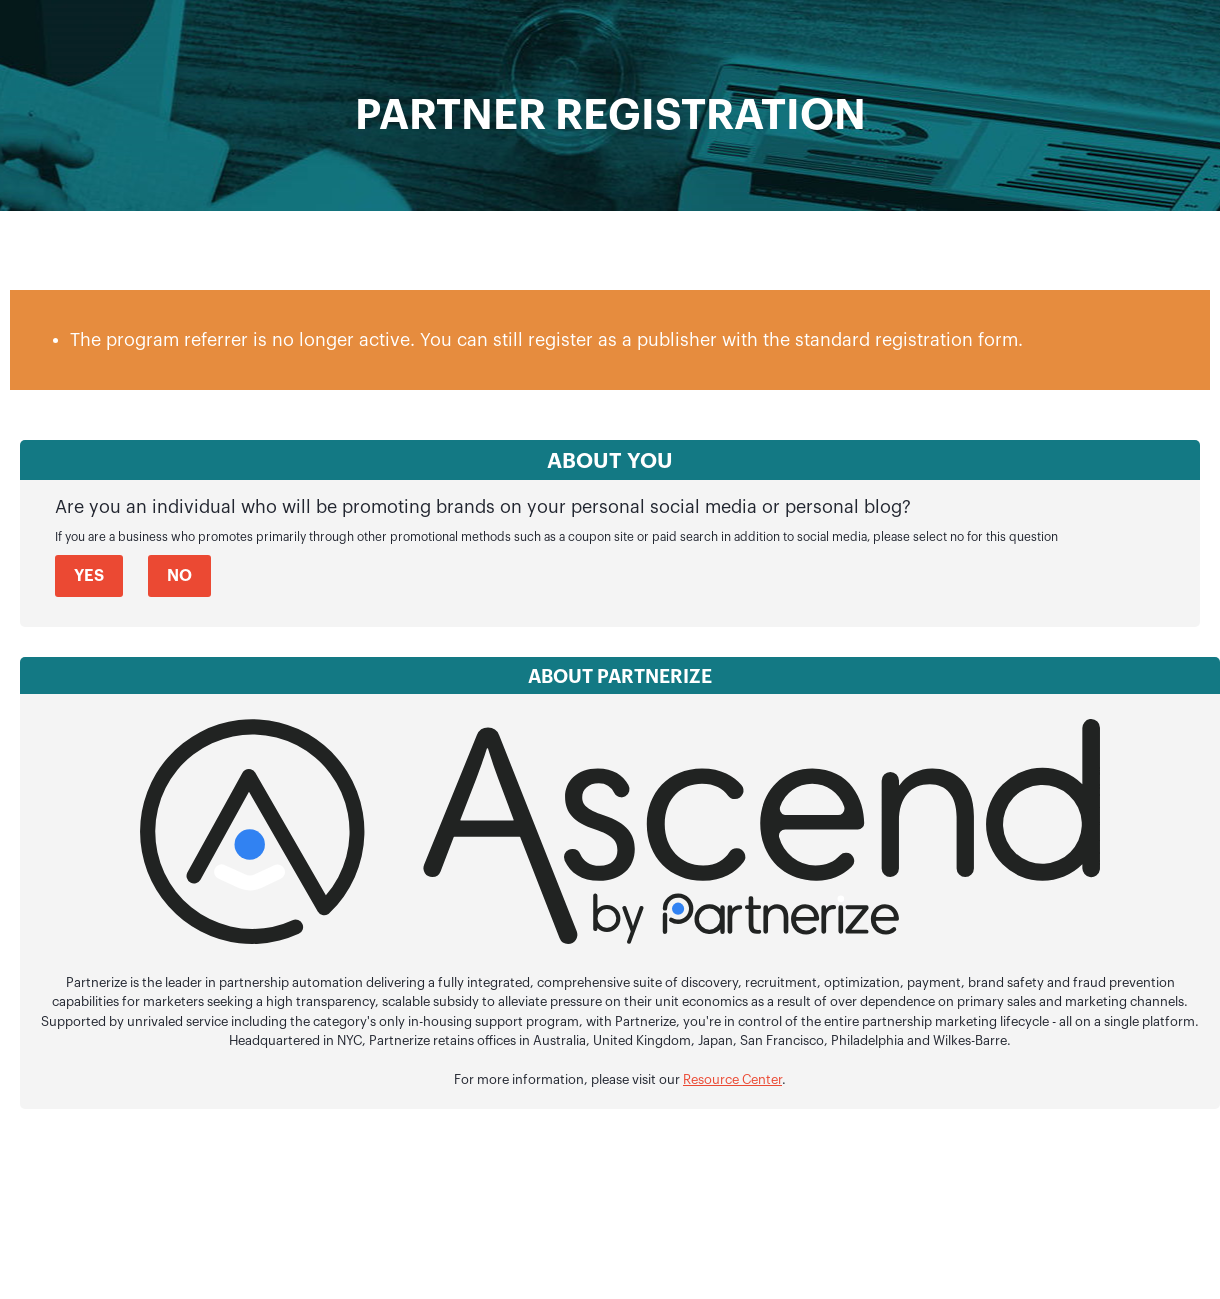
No (179, 576)
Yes (89, 576)
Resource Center (732, 1079)
